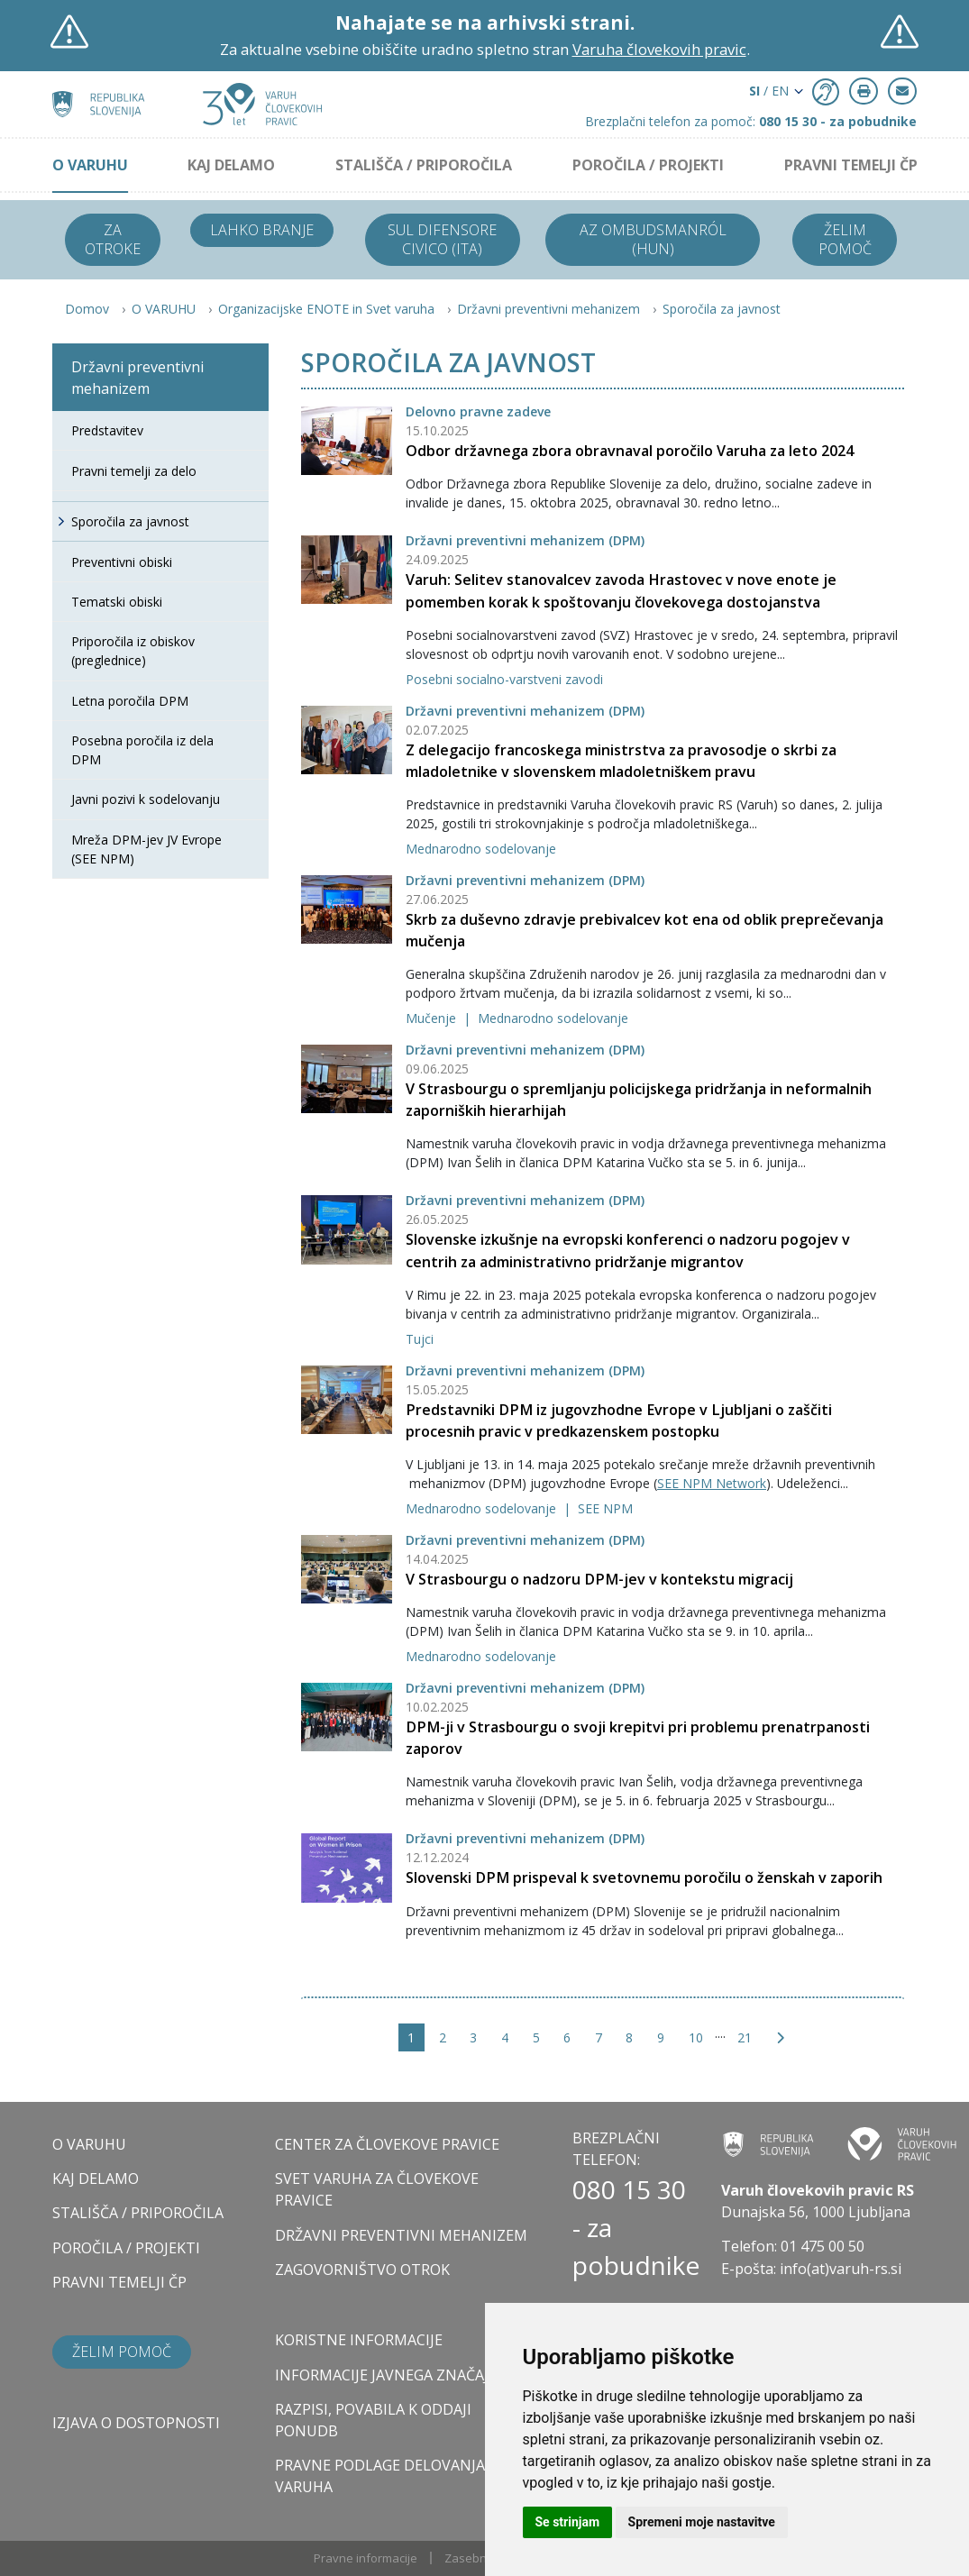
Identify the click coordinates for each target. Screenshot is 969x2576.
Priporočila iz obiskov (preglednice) (133, 651)
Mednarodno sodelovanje (481, 848)
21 (744, 2037)
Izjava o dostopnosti (136, 2423)
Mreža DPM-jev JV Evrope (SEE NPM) (146, 849)
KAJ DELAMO (231, 165)
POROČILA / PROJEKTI (648, 165)
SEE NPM (605, 1508)
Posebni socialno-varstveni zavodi (504, 679)
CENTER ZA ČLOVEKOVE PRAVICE (387, 2144)
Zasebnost (474, 2558)
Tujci (420, 1338)
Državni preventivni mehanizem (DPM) (525, 540)
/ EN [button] (769, 90)
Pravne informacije (365, 2558)
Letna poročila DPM (129, 700)
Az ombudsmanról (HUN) (653, 239)
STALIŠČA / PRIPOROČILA (423, 165)
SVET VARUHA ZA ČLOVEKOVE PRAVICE (377, 2189)
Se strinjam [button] (567, 2522)
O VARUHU (90, 165)
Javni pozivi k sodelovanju (145, 799)
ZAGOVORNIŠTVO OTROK (362, 2269)
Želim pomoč (845, 239)
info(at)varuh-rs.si (840, 2269)
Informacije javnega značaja (386, 2375)
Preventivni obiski (121, 562)
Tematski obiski (116, 601)
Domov (87, 308)
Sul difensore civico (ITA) (442, 239)
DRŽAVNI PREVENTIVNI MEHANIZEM (401, 2235)
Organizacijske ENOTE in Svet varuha (326, 308)
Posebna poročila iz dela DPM (142, 750)
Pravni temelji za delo (134, 471)
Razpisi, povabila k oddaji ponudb (373, 2420)
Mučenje (433, 1018)
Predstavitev (107, 430)
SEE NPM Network (711, 1483)
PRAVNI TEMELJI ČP (851, 165)
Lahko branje (262, 230)
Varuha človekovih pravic (659, 49)
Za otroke (113, 239)
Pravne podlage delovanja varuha (380, 2476)
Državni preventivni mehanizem (548, 308)
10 (696, 2037)
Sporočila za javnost (722, 308)
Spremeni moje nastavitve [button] (701, 2522)
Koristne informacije (359, 2340)
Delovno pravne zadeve (478, 411)
